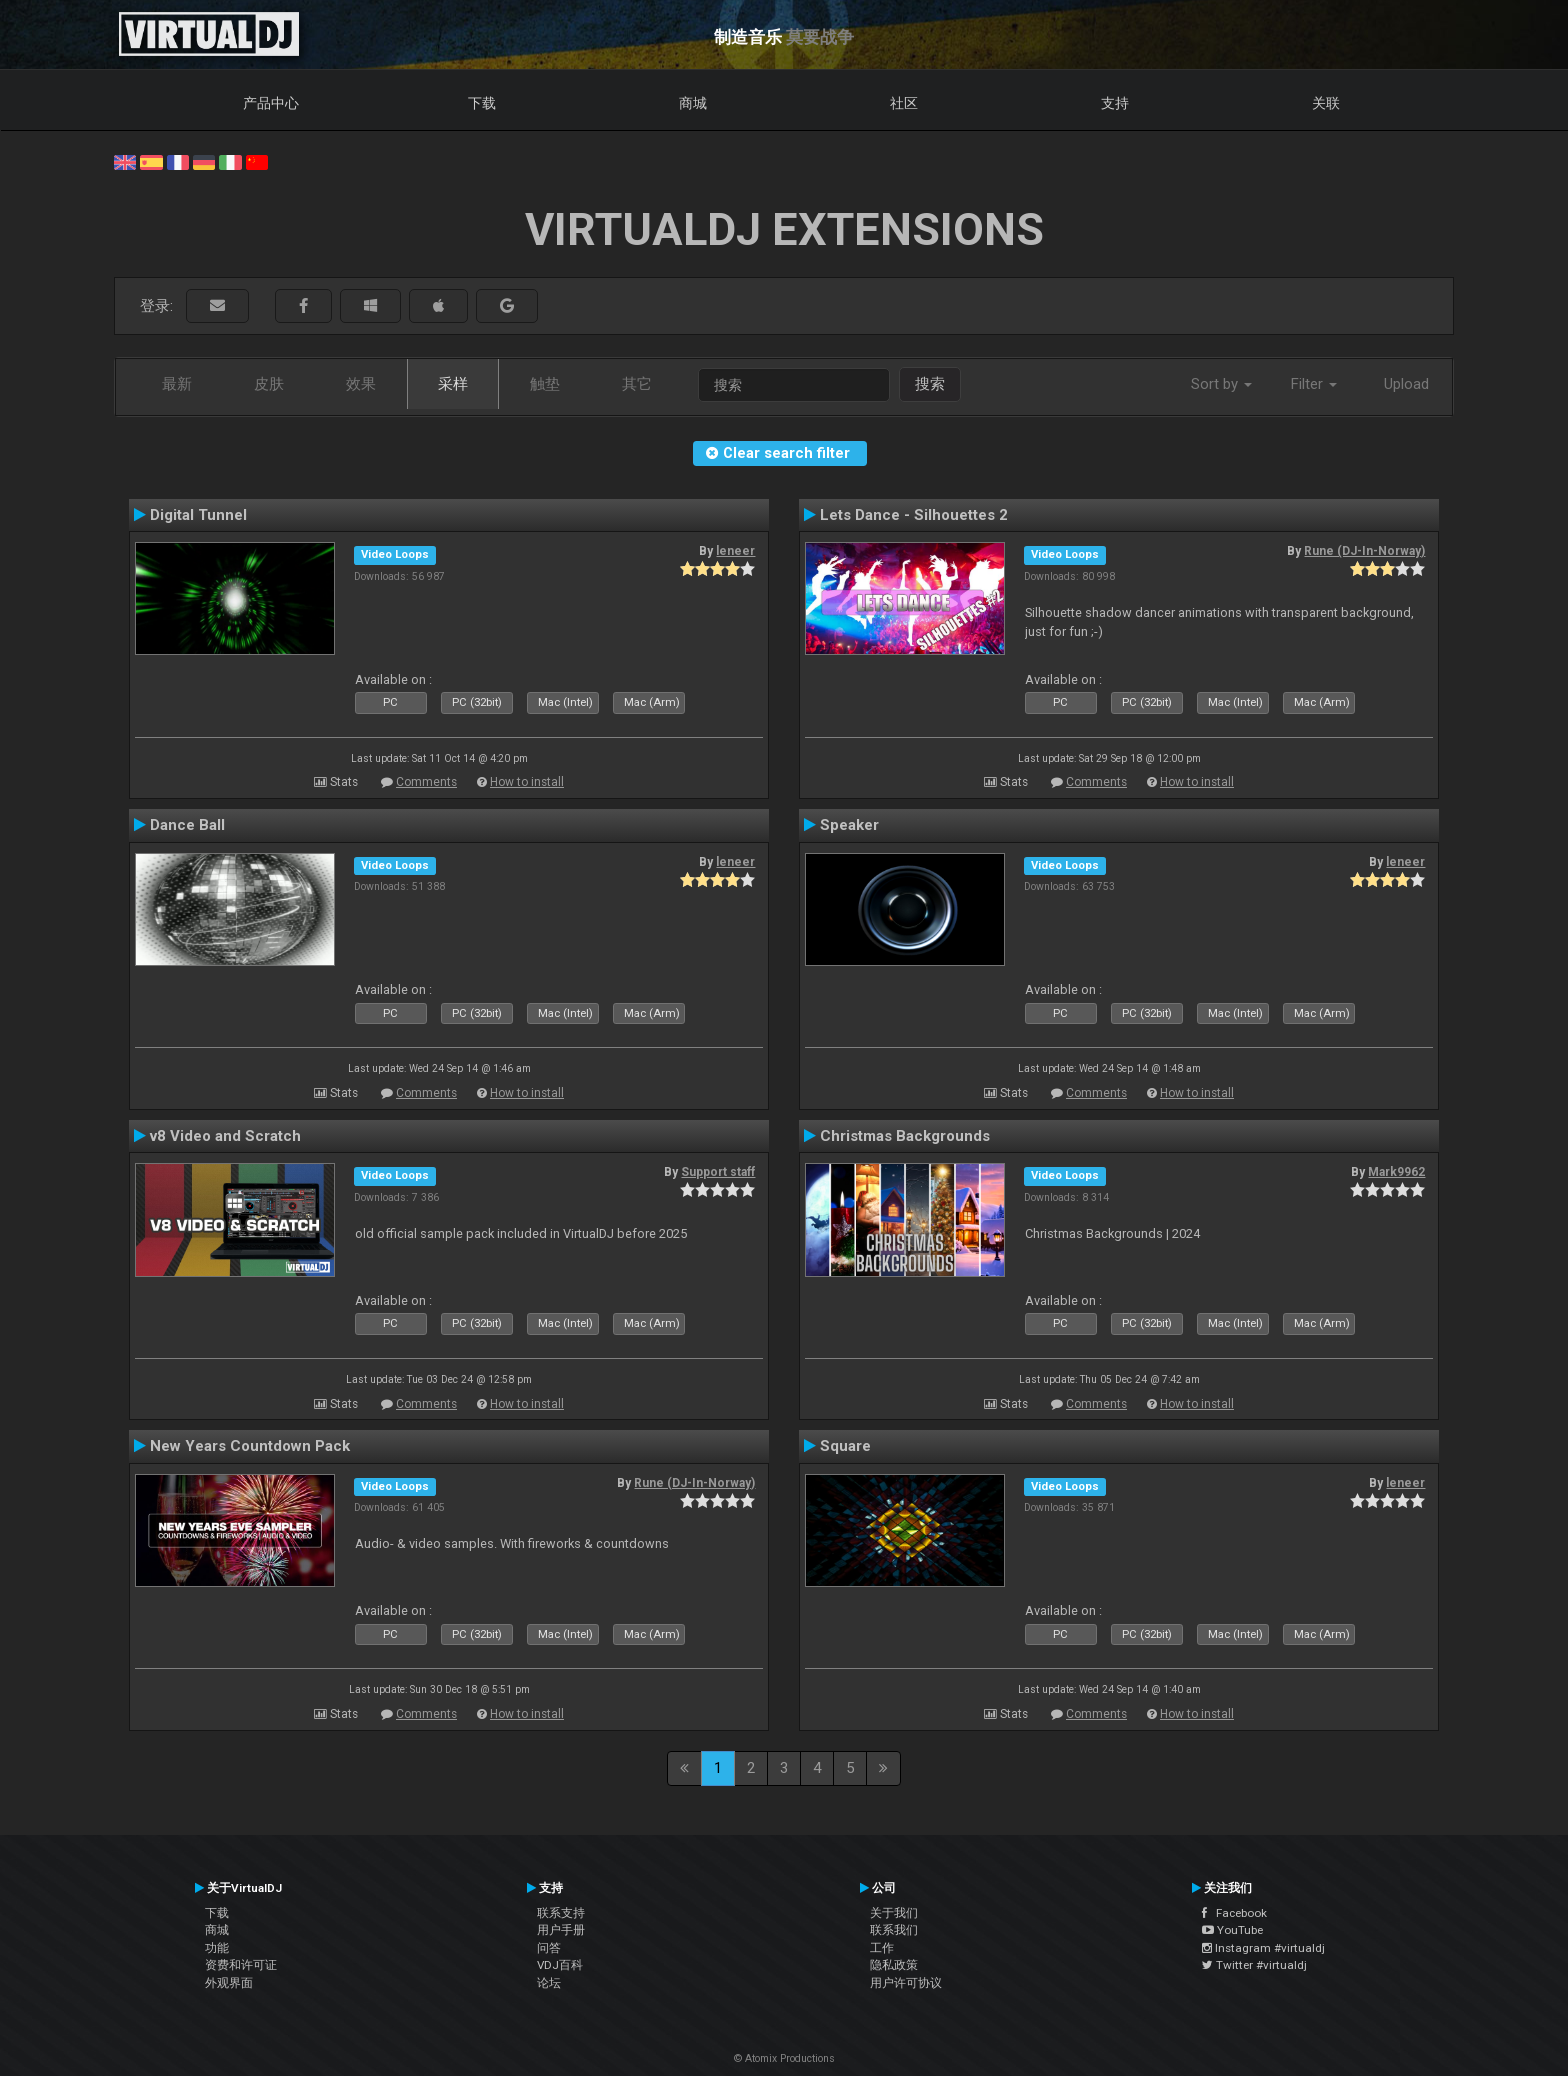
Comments (426, 782)
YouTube (1232, 1930)
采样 (453, 384)
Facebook (1234, 1913)
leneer (735, 551)
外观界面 (229, 1983)
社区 (904, 103)
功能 (217, 1948)
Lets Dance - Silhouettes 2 (914, 515)
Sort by (1221, 384)
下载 (482, 103)
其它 (637, 384)
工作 (882, 1948)
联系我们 (894, 1930)
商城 (693, 103)
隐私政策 (894, 1965)
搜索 (930, 384)
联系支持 (561, 1913)
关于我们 (894, 1913)
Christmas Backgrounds (905, 1136)
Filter (1314, 384)
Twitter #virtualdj (1254, 1965)
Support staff (718, 1172)
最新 (177, 384)
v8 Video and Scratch (225, 1136)
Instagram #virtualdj (1263, 1948)
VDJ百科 (560, 1965)
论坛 (549, 1983)
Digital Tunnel (198, 515)
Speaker (849, 825)
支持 (1115, 103)
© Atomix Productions (784, 2058)
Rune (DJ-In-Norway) (1364, 551)
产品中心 (271, 103)
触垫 (545, 384)
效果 (361, 384)
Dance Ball (187, 825)
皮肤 (269, 384)
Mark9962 (1396, 1172)
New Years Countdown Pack (250, 1446)
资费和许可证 (241, 1965)
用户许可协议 (906, 1983)
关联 (1326, 103)
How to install (527, 782)
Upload (1406, 384)
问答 (549, 1948)
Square (845, 1446)
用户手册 (561, 1930)
